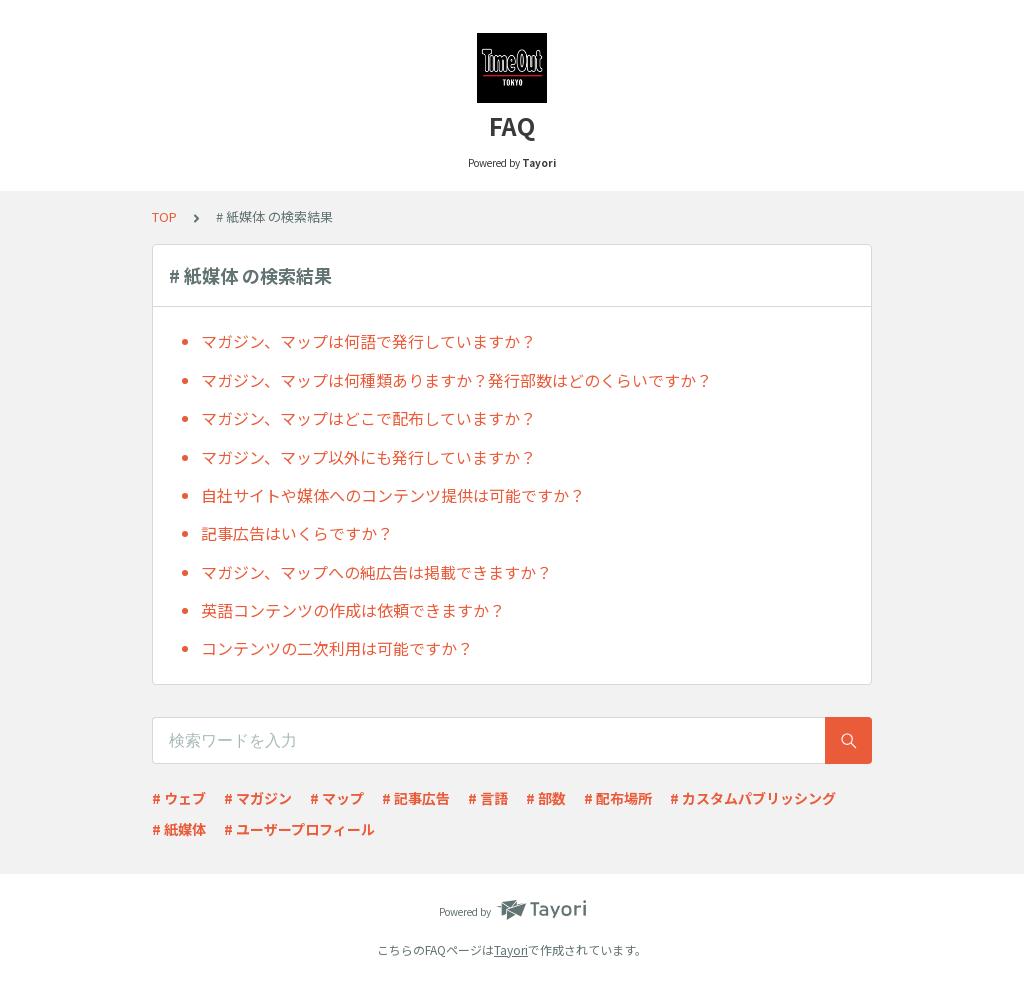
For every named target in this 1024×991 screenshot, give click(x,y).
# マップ (337, 798)
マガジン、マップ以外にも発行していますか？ (368, 457)
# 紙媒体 (179, 829)
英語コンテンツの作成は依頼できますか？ (353, 610)
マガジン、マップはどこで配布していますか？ (368, 418)
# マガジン (258, 798)
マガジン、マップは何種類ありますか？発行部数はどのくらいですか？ (456, 380)
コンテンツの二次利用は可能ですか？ (337, 648)
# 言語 (488, 798)
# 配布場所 (618, 798)
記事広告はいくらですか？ (297, 533)
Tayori (511, 949)
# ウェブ (179, 798)
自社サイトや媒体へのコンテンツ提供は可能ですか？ (393, 495)
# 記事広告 (416, 798)
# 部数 (546, 798)
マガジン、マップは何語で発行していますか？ (368, 341)
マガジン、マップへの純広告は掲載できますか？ (376, 572)
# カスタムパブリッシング (753, 798)
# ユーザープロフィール (299, 829)
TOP (164, 216)
